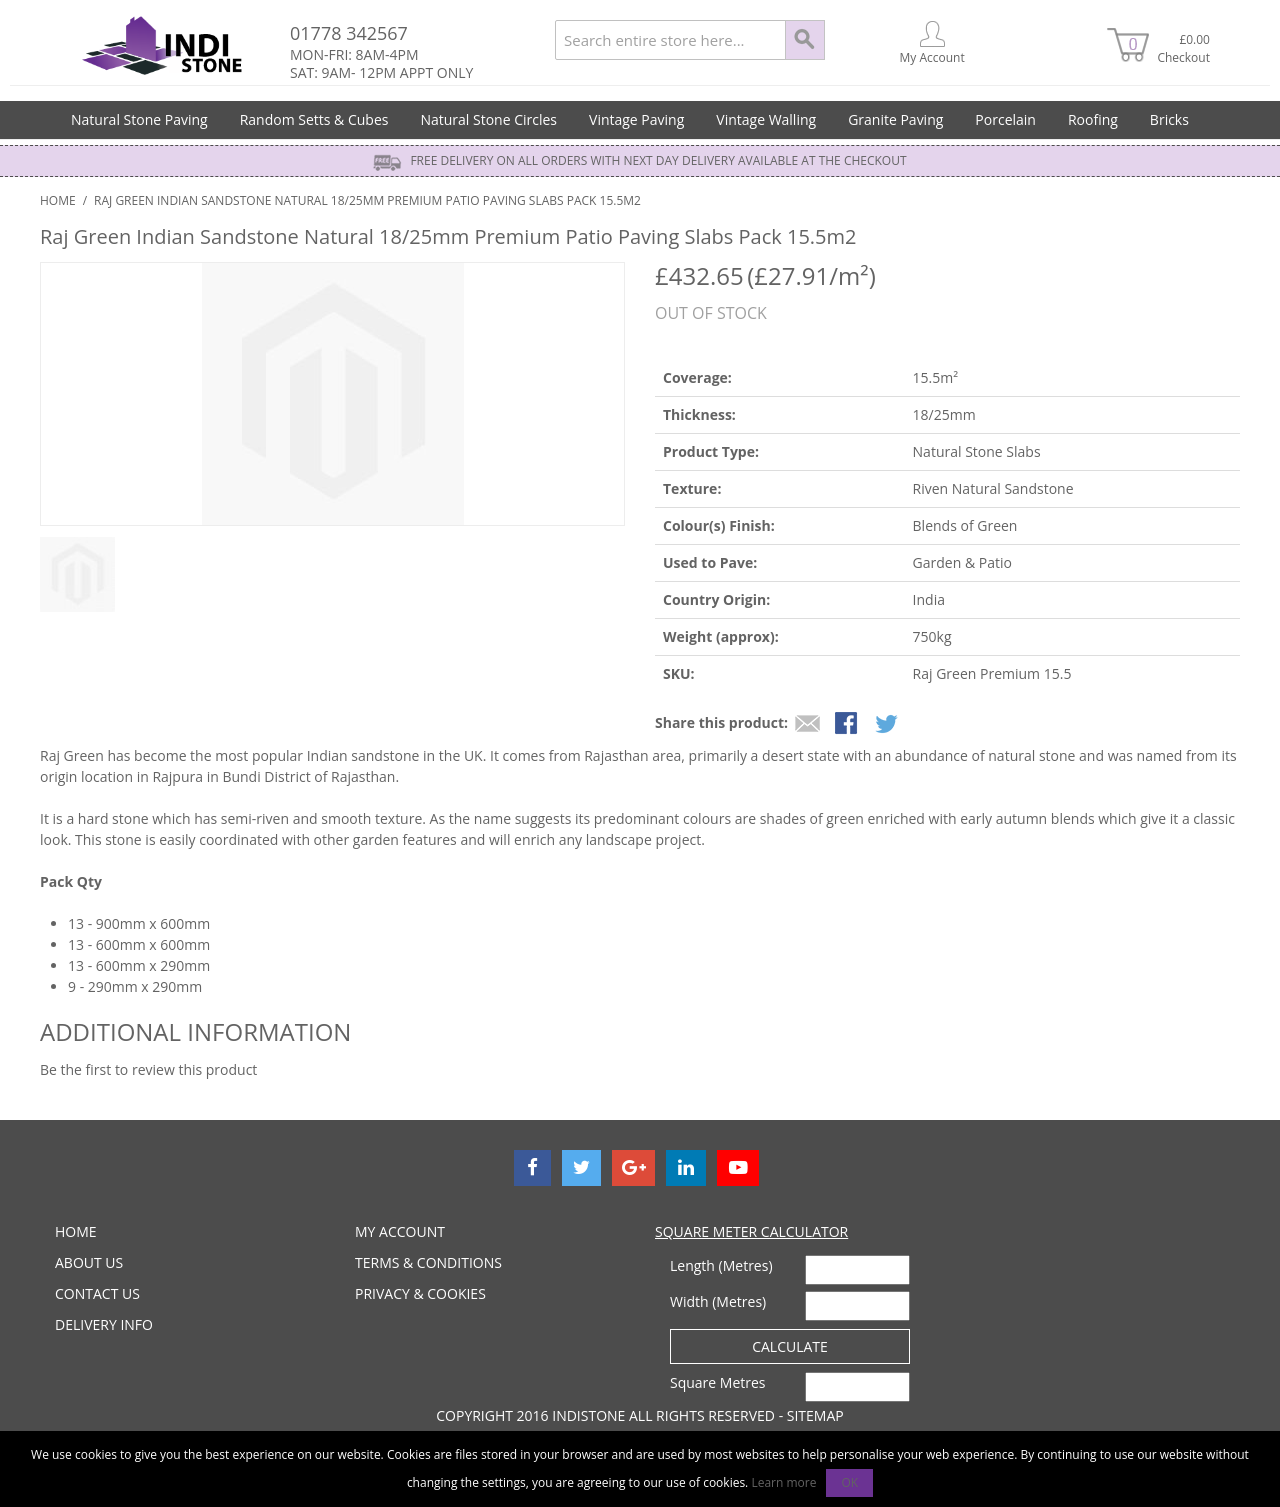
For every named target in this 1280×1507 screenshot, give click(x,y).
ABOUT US (89, 1262)
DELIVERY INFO (104, 1324)
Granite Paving (895, 119)
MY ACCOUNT (400, 1231)
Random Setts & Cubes (314, 119)
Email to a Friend (808, 725)
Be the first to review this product (148, 1069)
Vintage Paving (636, 119)
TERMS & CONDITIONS (428, 1262)
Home (58, 200)
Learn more (783, 1482)
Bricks (1169, 119)
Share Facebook (848, 725)
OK (849, 1482)
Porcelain (1005, 119)
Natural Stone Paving (139, 119)
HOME (76, 1231)
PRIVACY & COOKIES (420, 1293)
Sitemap (815, 1415)
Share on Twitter (888, 725)
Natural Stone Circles (488, 119)
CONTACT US (97, 1293)
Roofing (1093, 119)
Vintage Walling (766, 119)
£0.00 (1181, 48)
